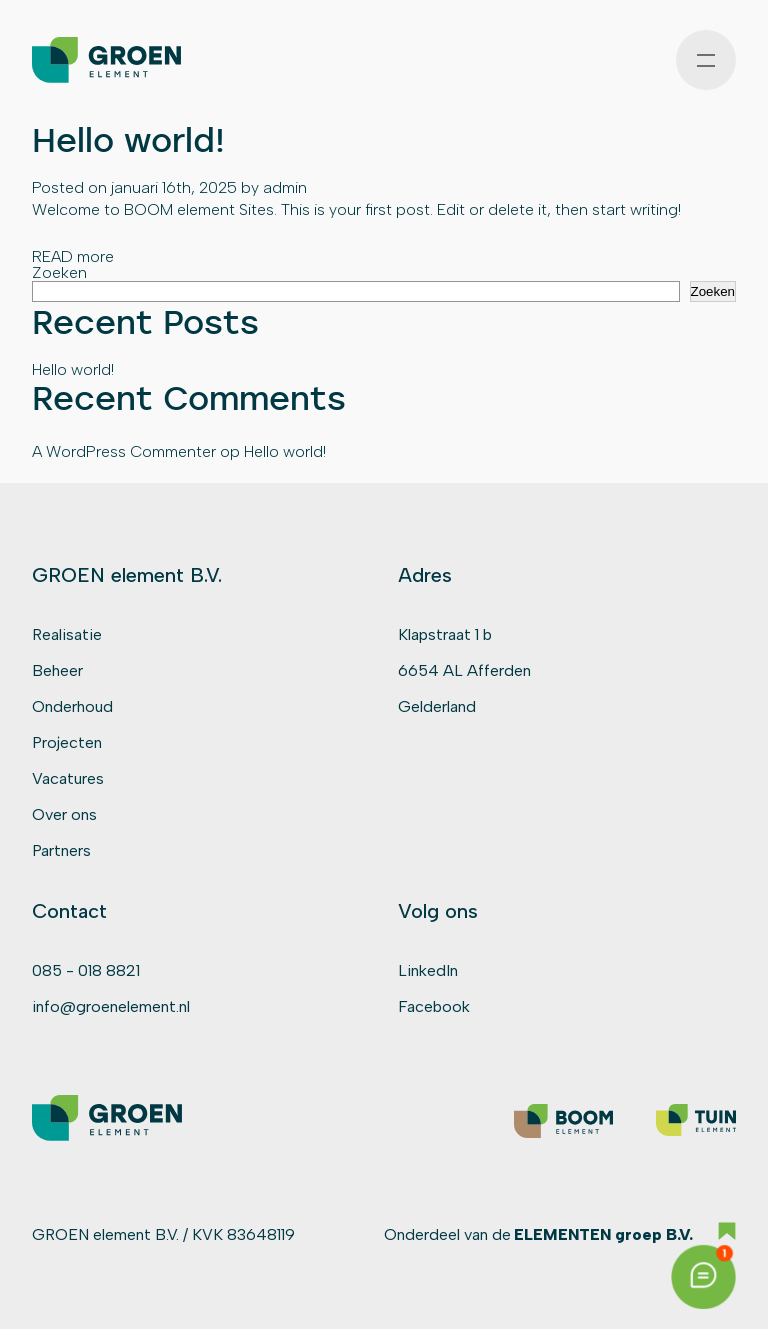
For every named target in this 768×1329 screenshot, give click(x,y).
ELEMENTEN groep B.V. (603, 1234)
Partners (61, 850)
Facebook (434, 1006)
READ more (73, 256)
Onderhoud (72, 706)
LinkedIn (428, 970)
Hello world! (128, 139)
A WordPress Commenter (124, 451)
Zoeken (59, 272)
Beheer (57, 670)
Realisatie (67, 634)
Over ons (64, 814)
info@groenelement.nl (111, 1006)
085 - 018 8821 (86, 970)
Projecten (67, 742)
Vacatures (68, 778)
